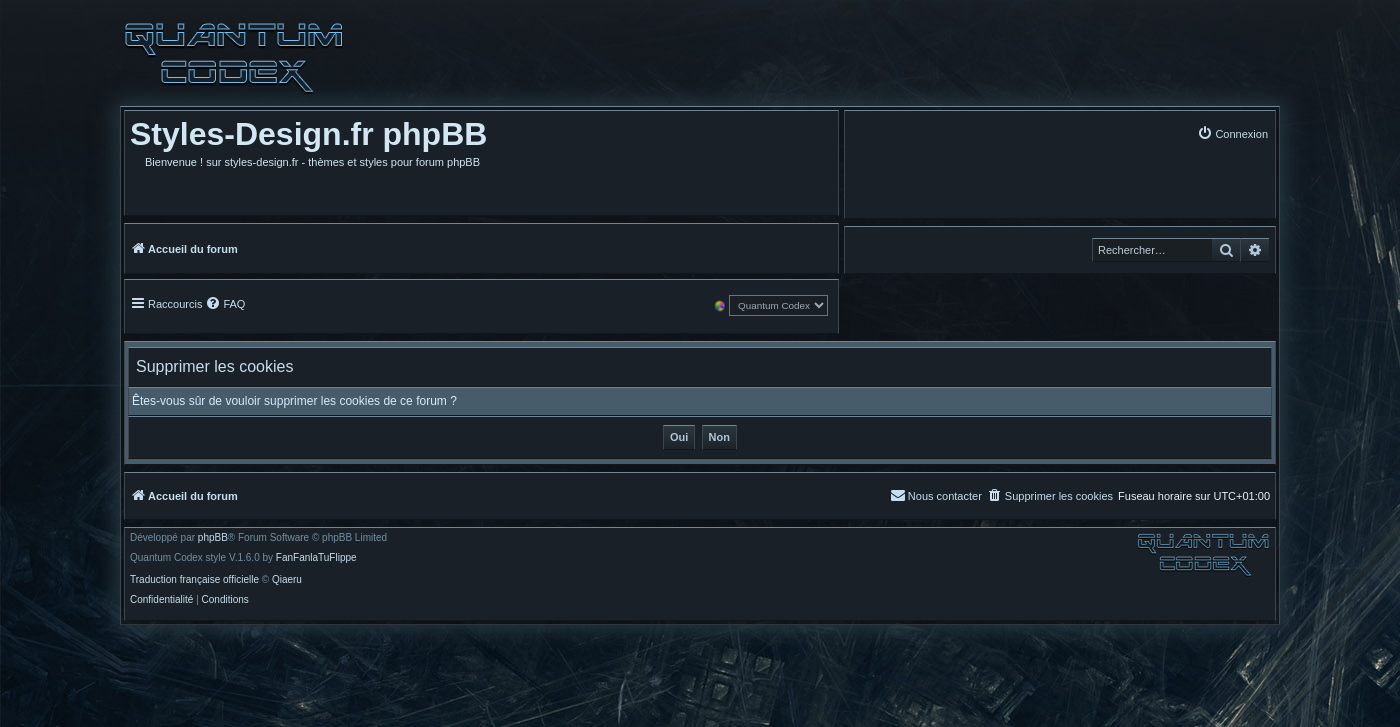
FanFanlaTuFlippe (316, 558)
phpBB (213, 538)
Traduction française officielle (194, 580)
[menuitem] (1232, 133)
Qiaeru (287, 580)
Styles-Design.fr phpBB (308, 134)
